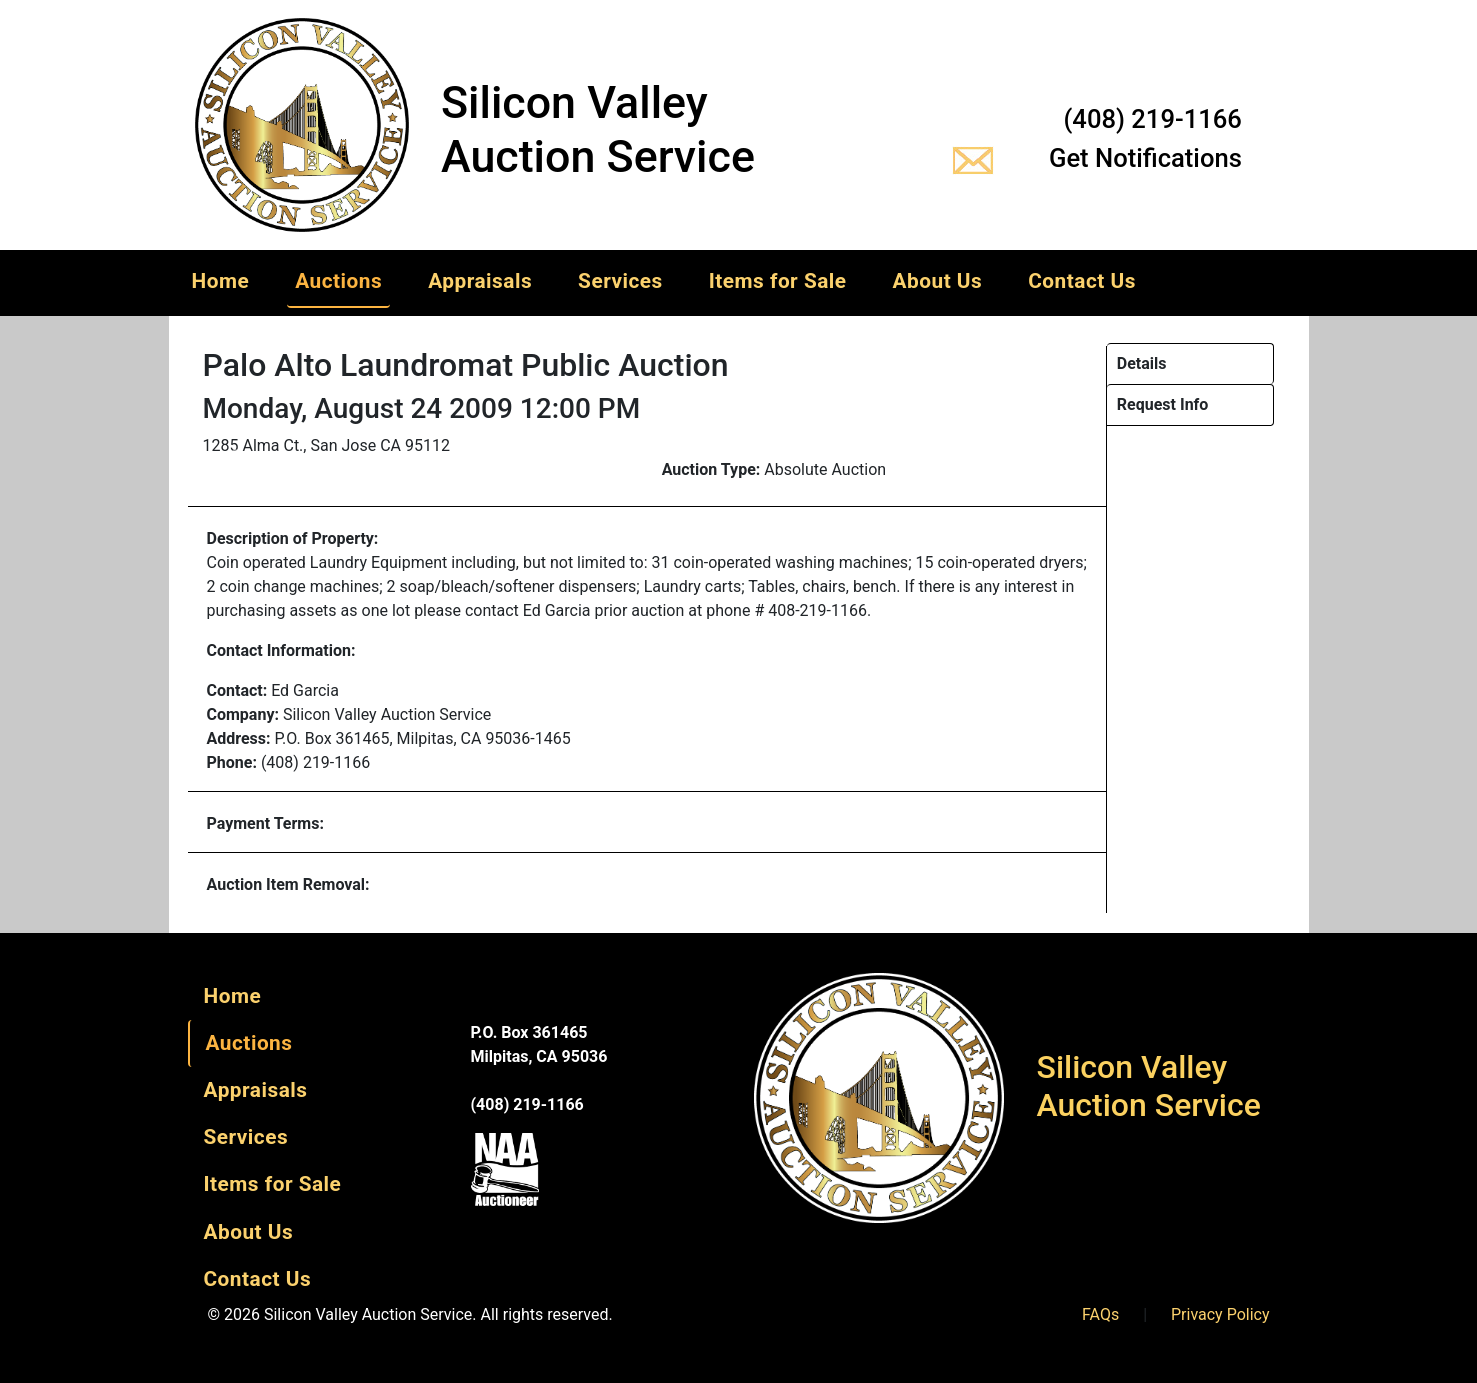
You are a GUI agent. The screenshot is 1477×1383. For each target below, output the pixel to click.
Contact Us (1082, 281)
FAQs (1100, 1314)
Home (221, 281)
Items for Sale (778, 281)
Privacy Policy (1220, 1314)
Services (620, 281)
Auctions (338, 281)
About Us (938, 281)
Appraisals (480, 281)
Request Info (1163, 404)
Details (1142, 363)
